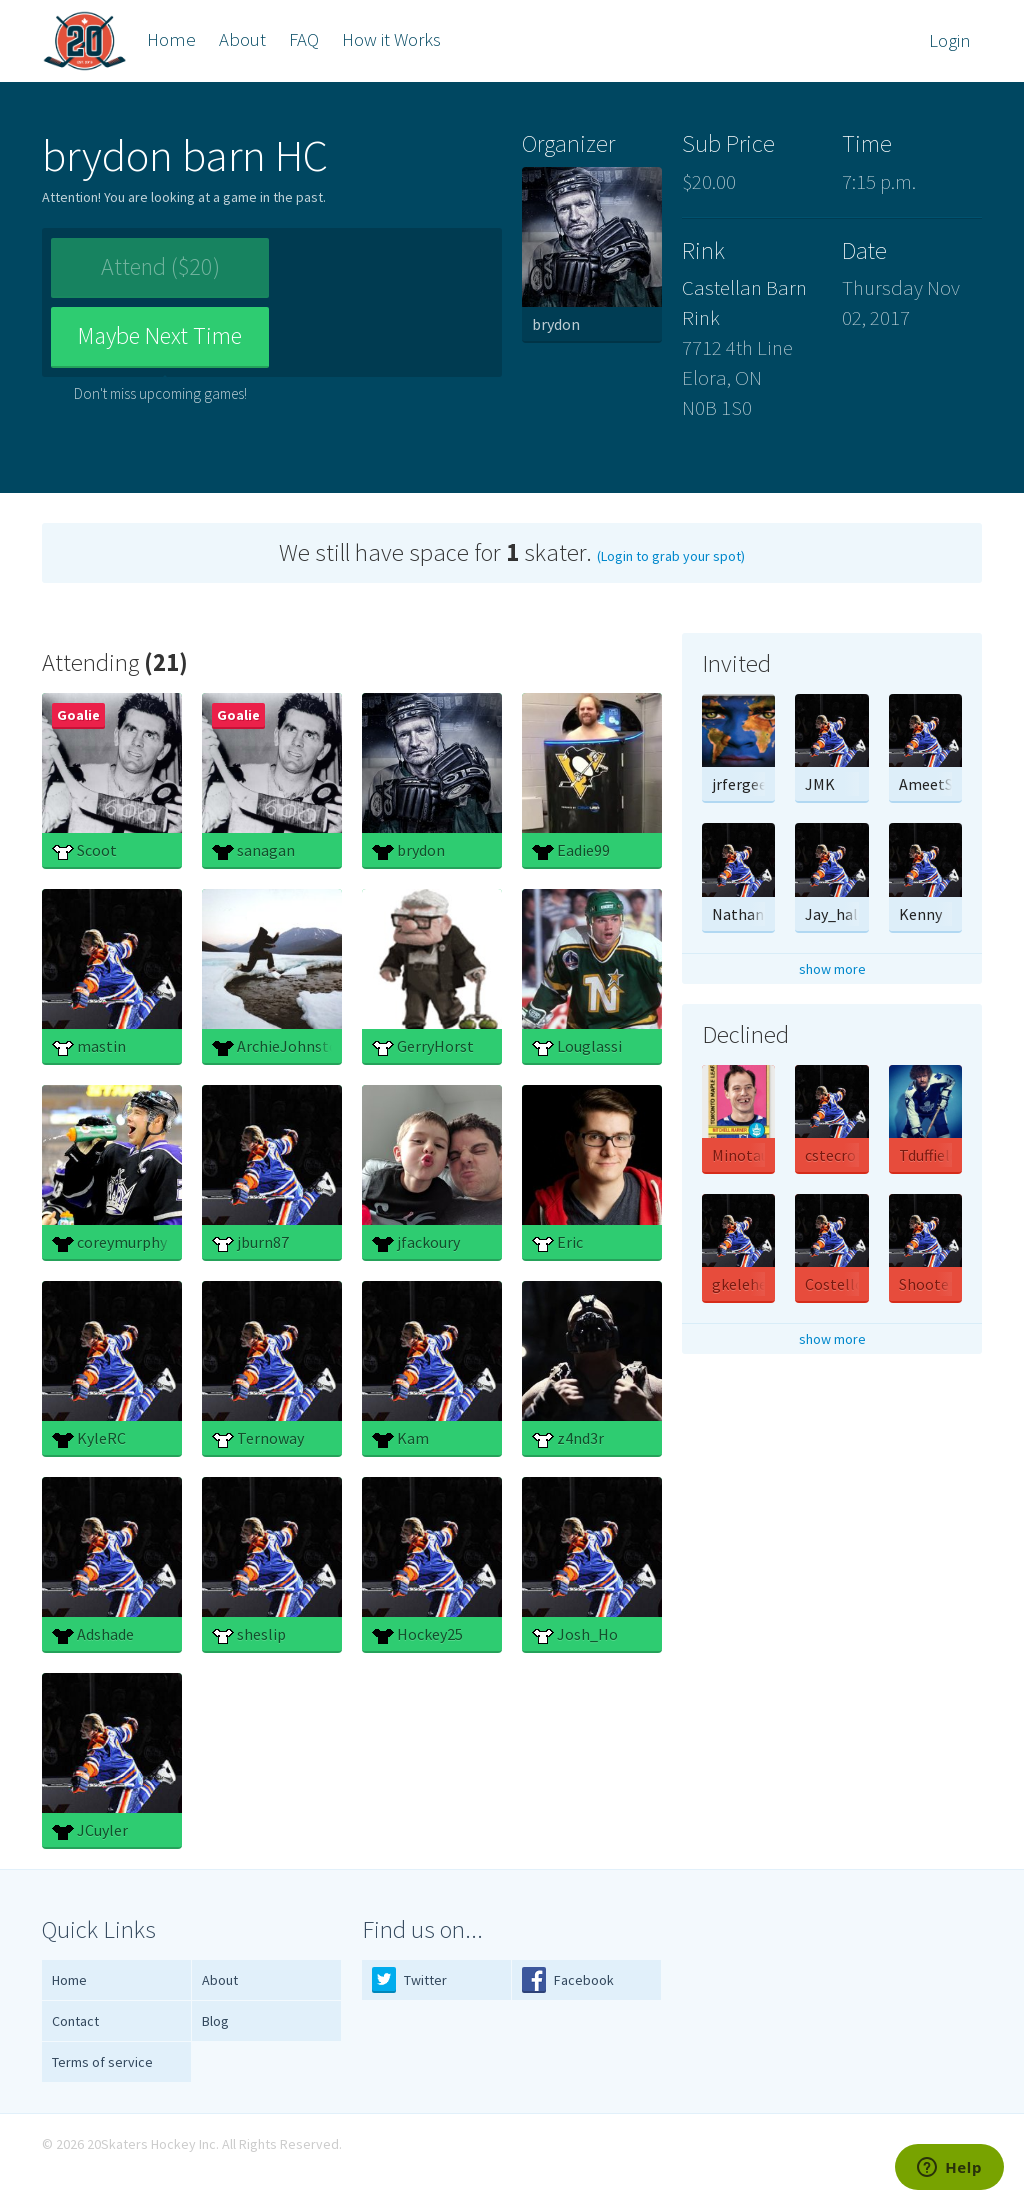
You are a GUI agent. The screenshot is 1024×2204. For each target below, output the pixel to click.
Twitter (409, 1979)
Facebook (568, 1979)
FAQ (304, 39)
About (242, 39)
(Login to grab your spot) (671, 556)
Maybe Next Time (385, 275)
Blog (215, 2021)
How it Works (391, 39)
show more (832, 969)
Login (950, 40)
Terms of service (102, 2062)
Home (171, 39)
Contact (75, 2021)
